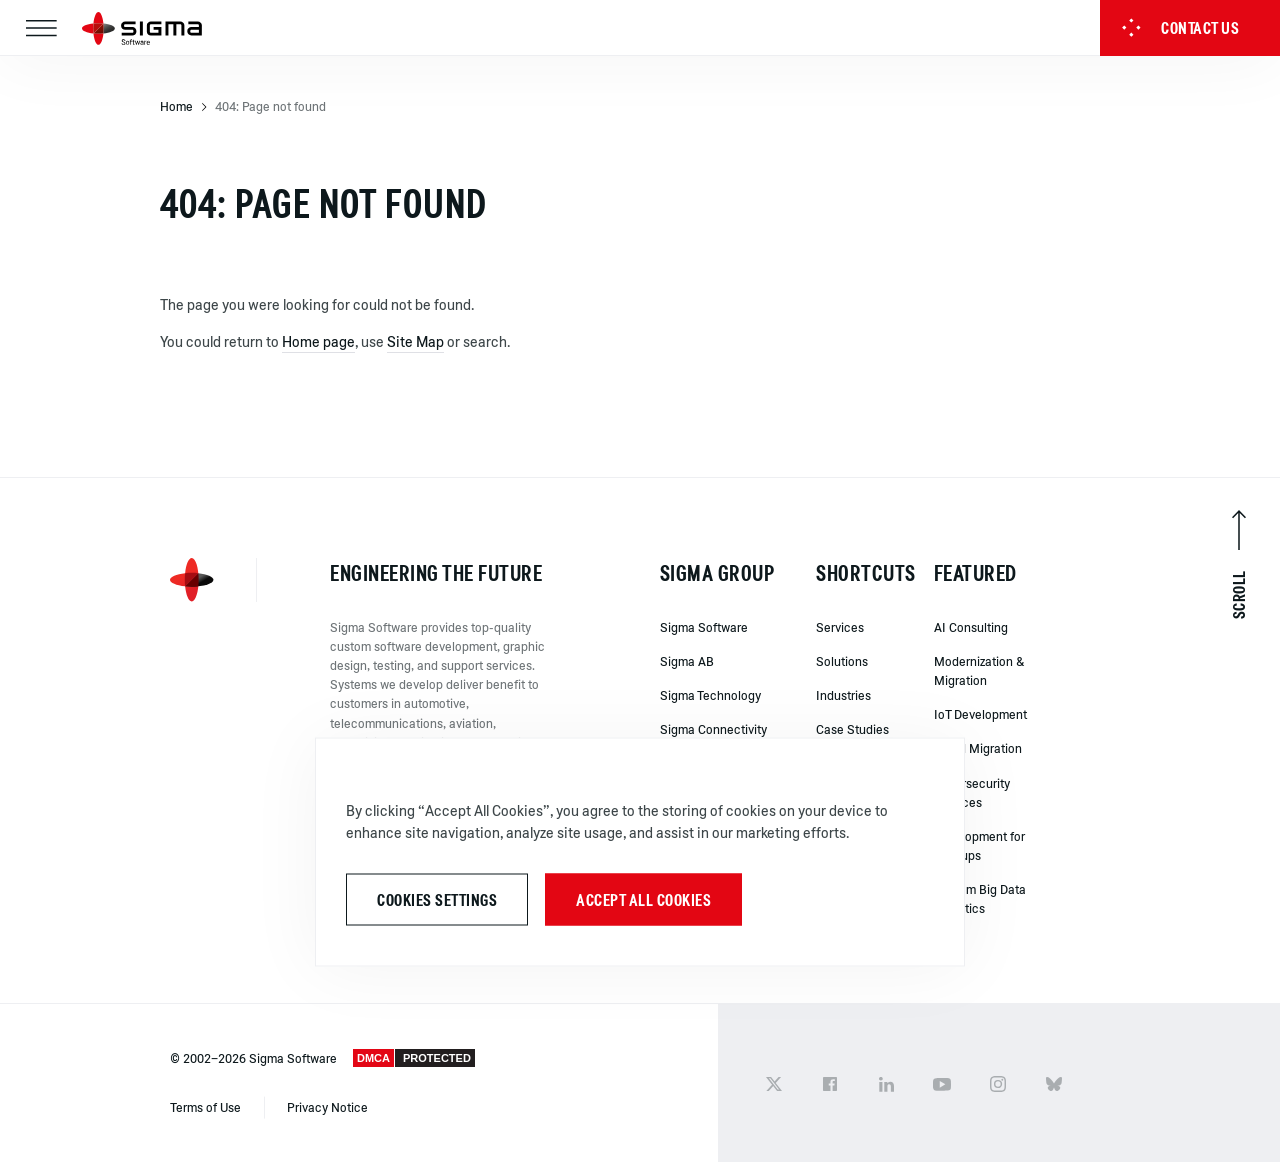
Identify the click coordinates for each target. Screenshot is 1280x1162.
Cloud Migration (978, 748)
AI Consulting (971, 627)
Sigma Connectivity (713, 729)
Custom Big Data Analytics (980, 898)
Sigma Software (704, 627)
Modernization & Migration (979, 670)
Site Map (415, 341)
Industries (843, 695)
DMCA (373, 1058)
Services (840, 627)
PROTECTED (437, 1058)
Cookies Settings (437, 899)
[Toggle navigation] (41, 28)
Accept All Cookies (643, 899)
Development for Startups (979, 845)
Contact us (1180, 28)
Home (176, 106)
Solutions (842, 661)
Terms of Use (207, 1107)
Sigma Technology (710, 695)
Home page (318, 341)
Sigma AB (687, 661)
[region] (640, 851)
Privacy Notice (327, 1107)
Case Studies (852, 729)
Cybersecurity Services (972, 792)
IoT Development (980, 714)
